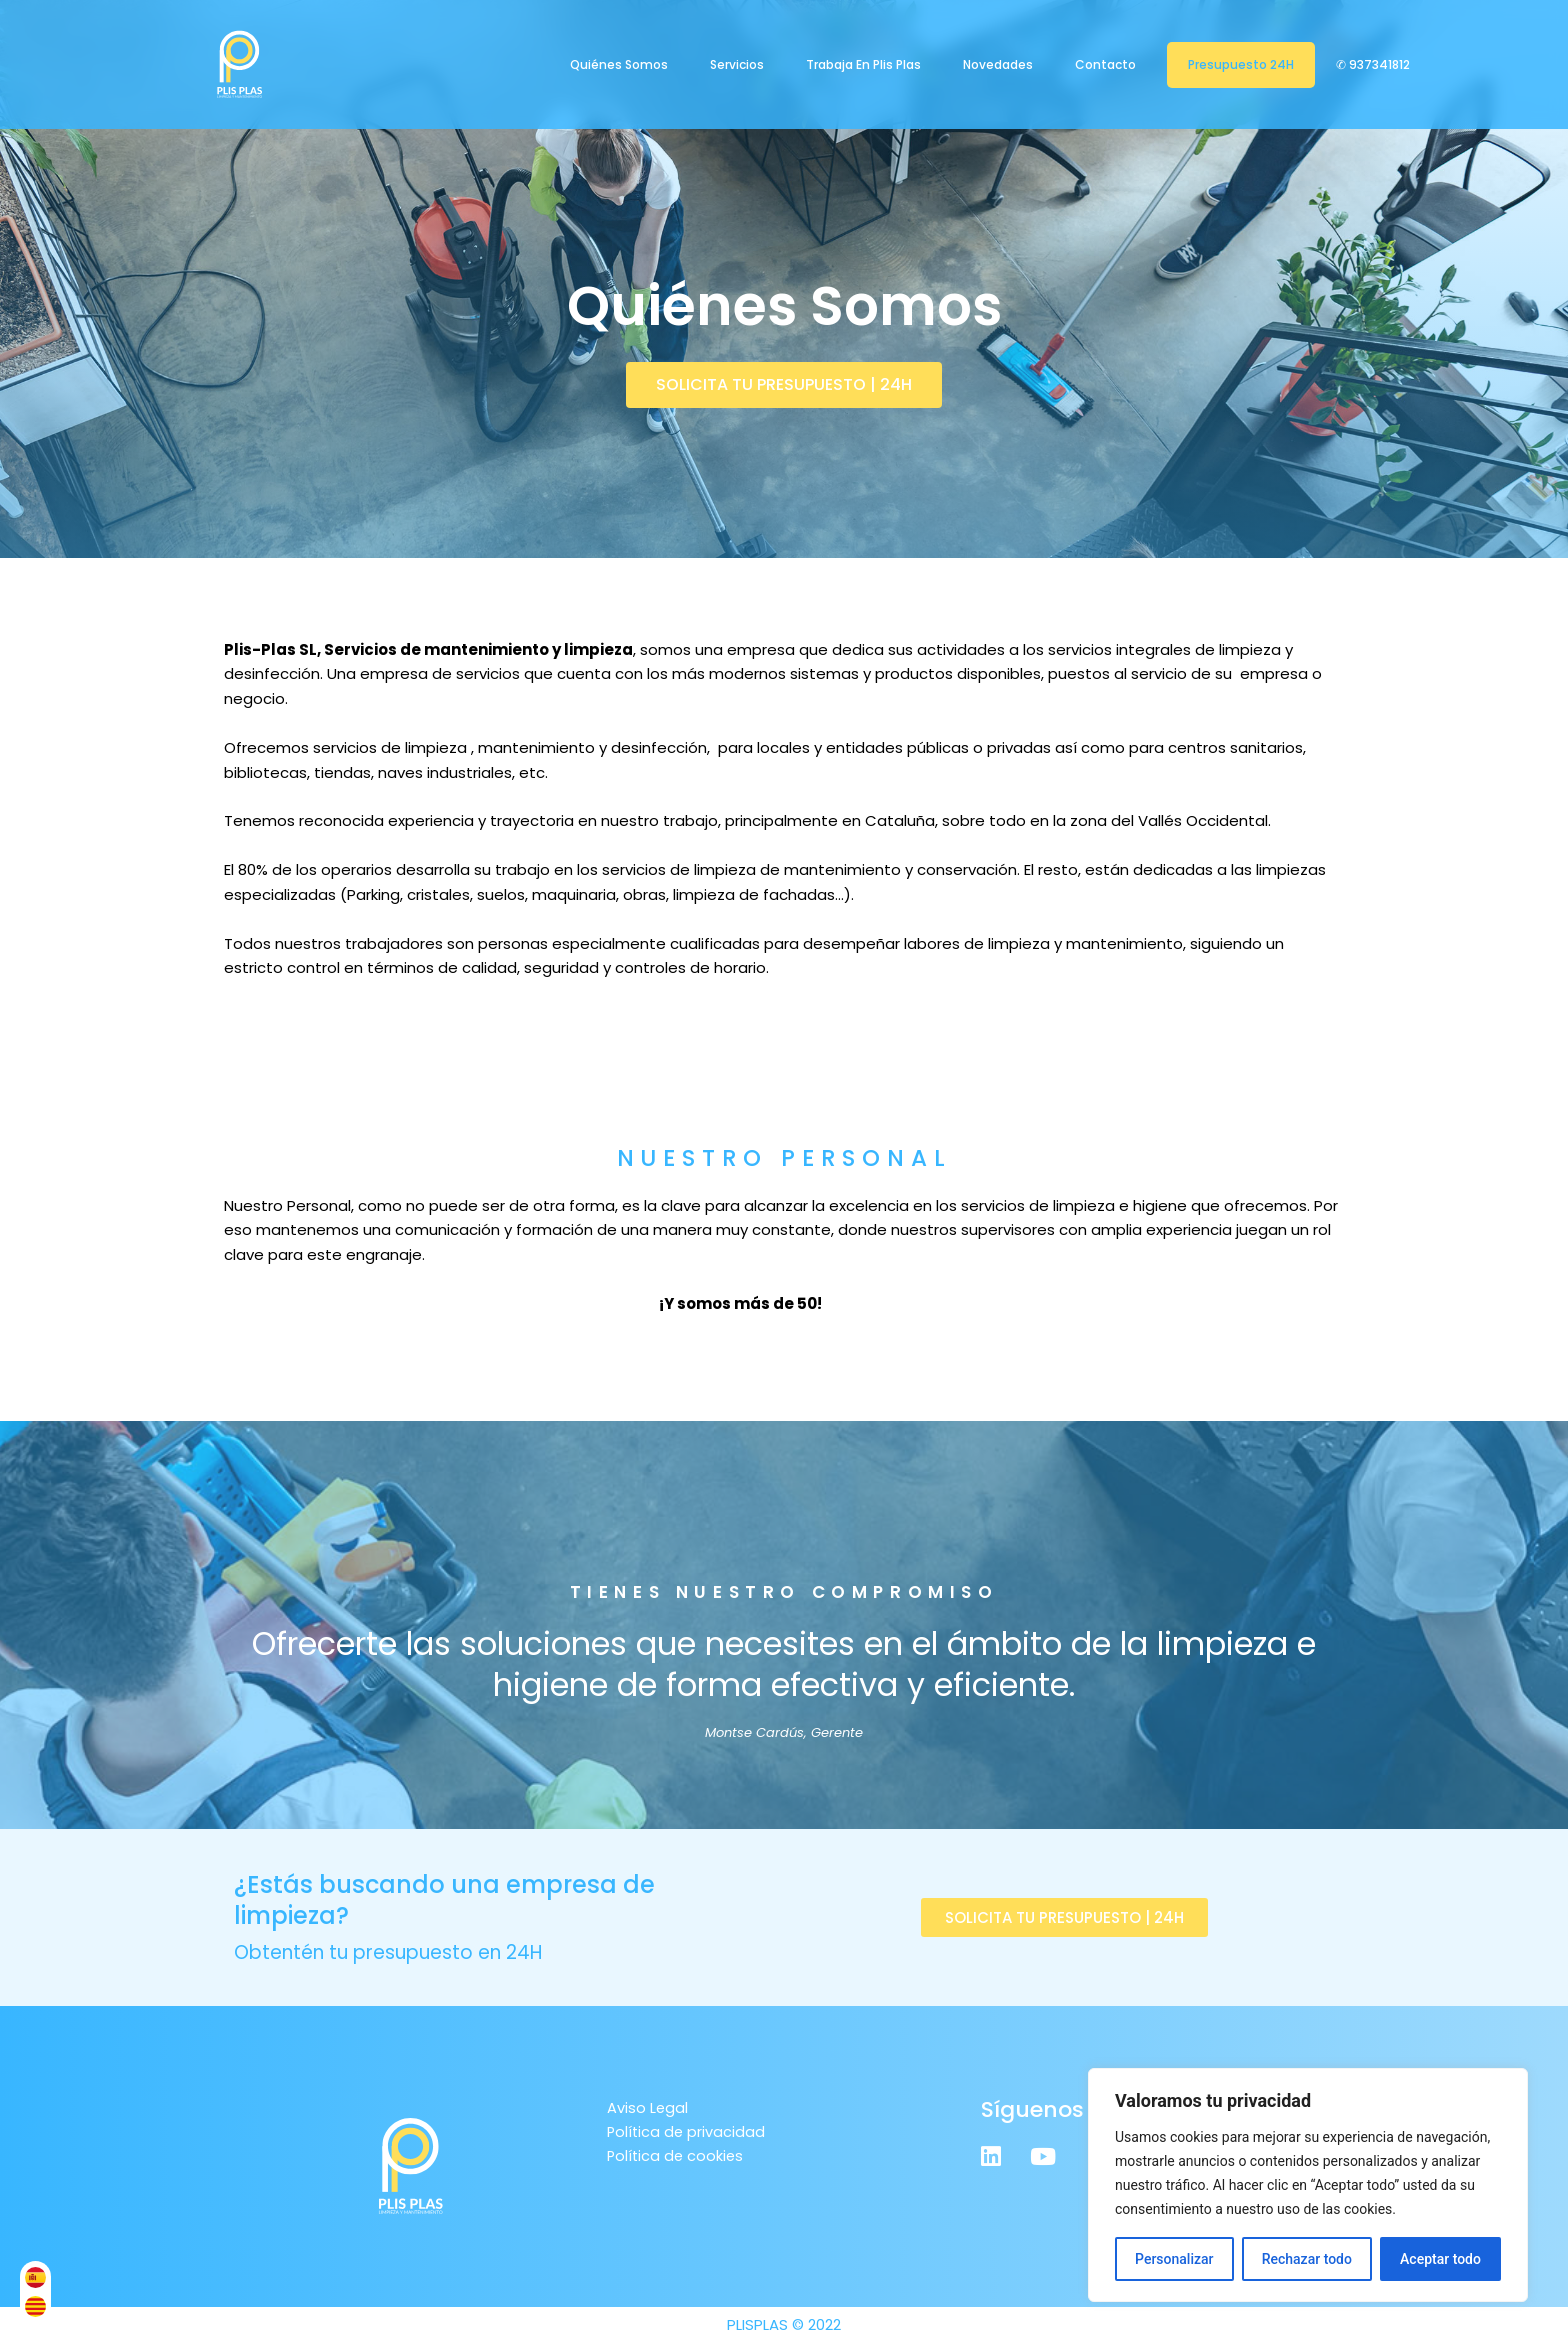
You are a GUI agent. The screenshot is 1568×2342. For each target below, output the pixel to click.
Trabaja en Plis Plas (863, 64)
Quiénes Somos (619, 64)
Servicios (737, 64)
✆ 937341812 (1374, 64)
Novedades (998, 64)
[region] (1308, 2185)
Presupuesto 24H (1241, 64)
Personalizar (1174, 2259)
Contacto (1105, 64)
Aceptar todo (1440, 2259)
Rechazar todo (1307, 2259)
